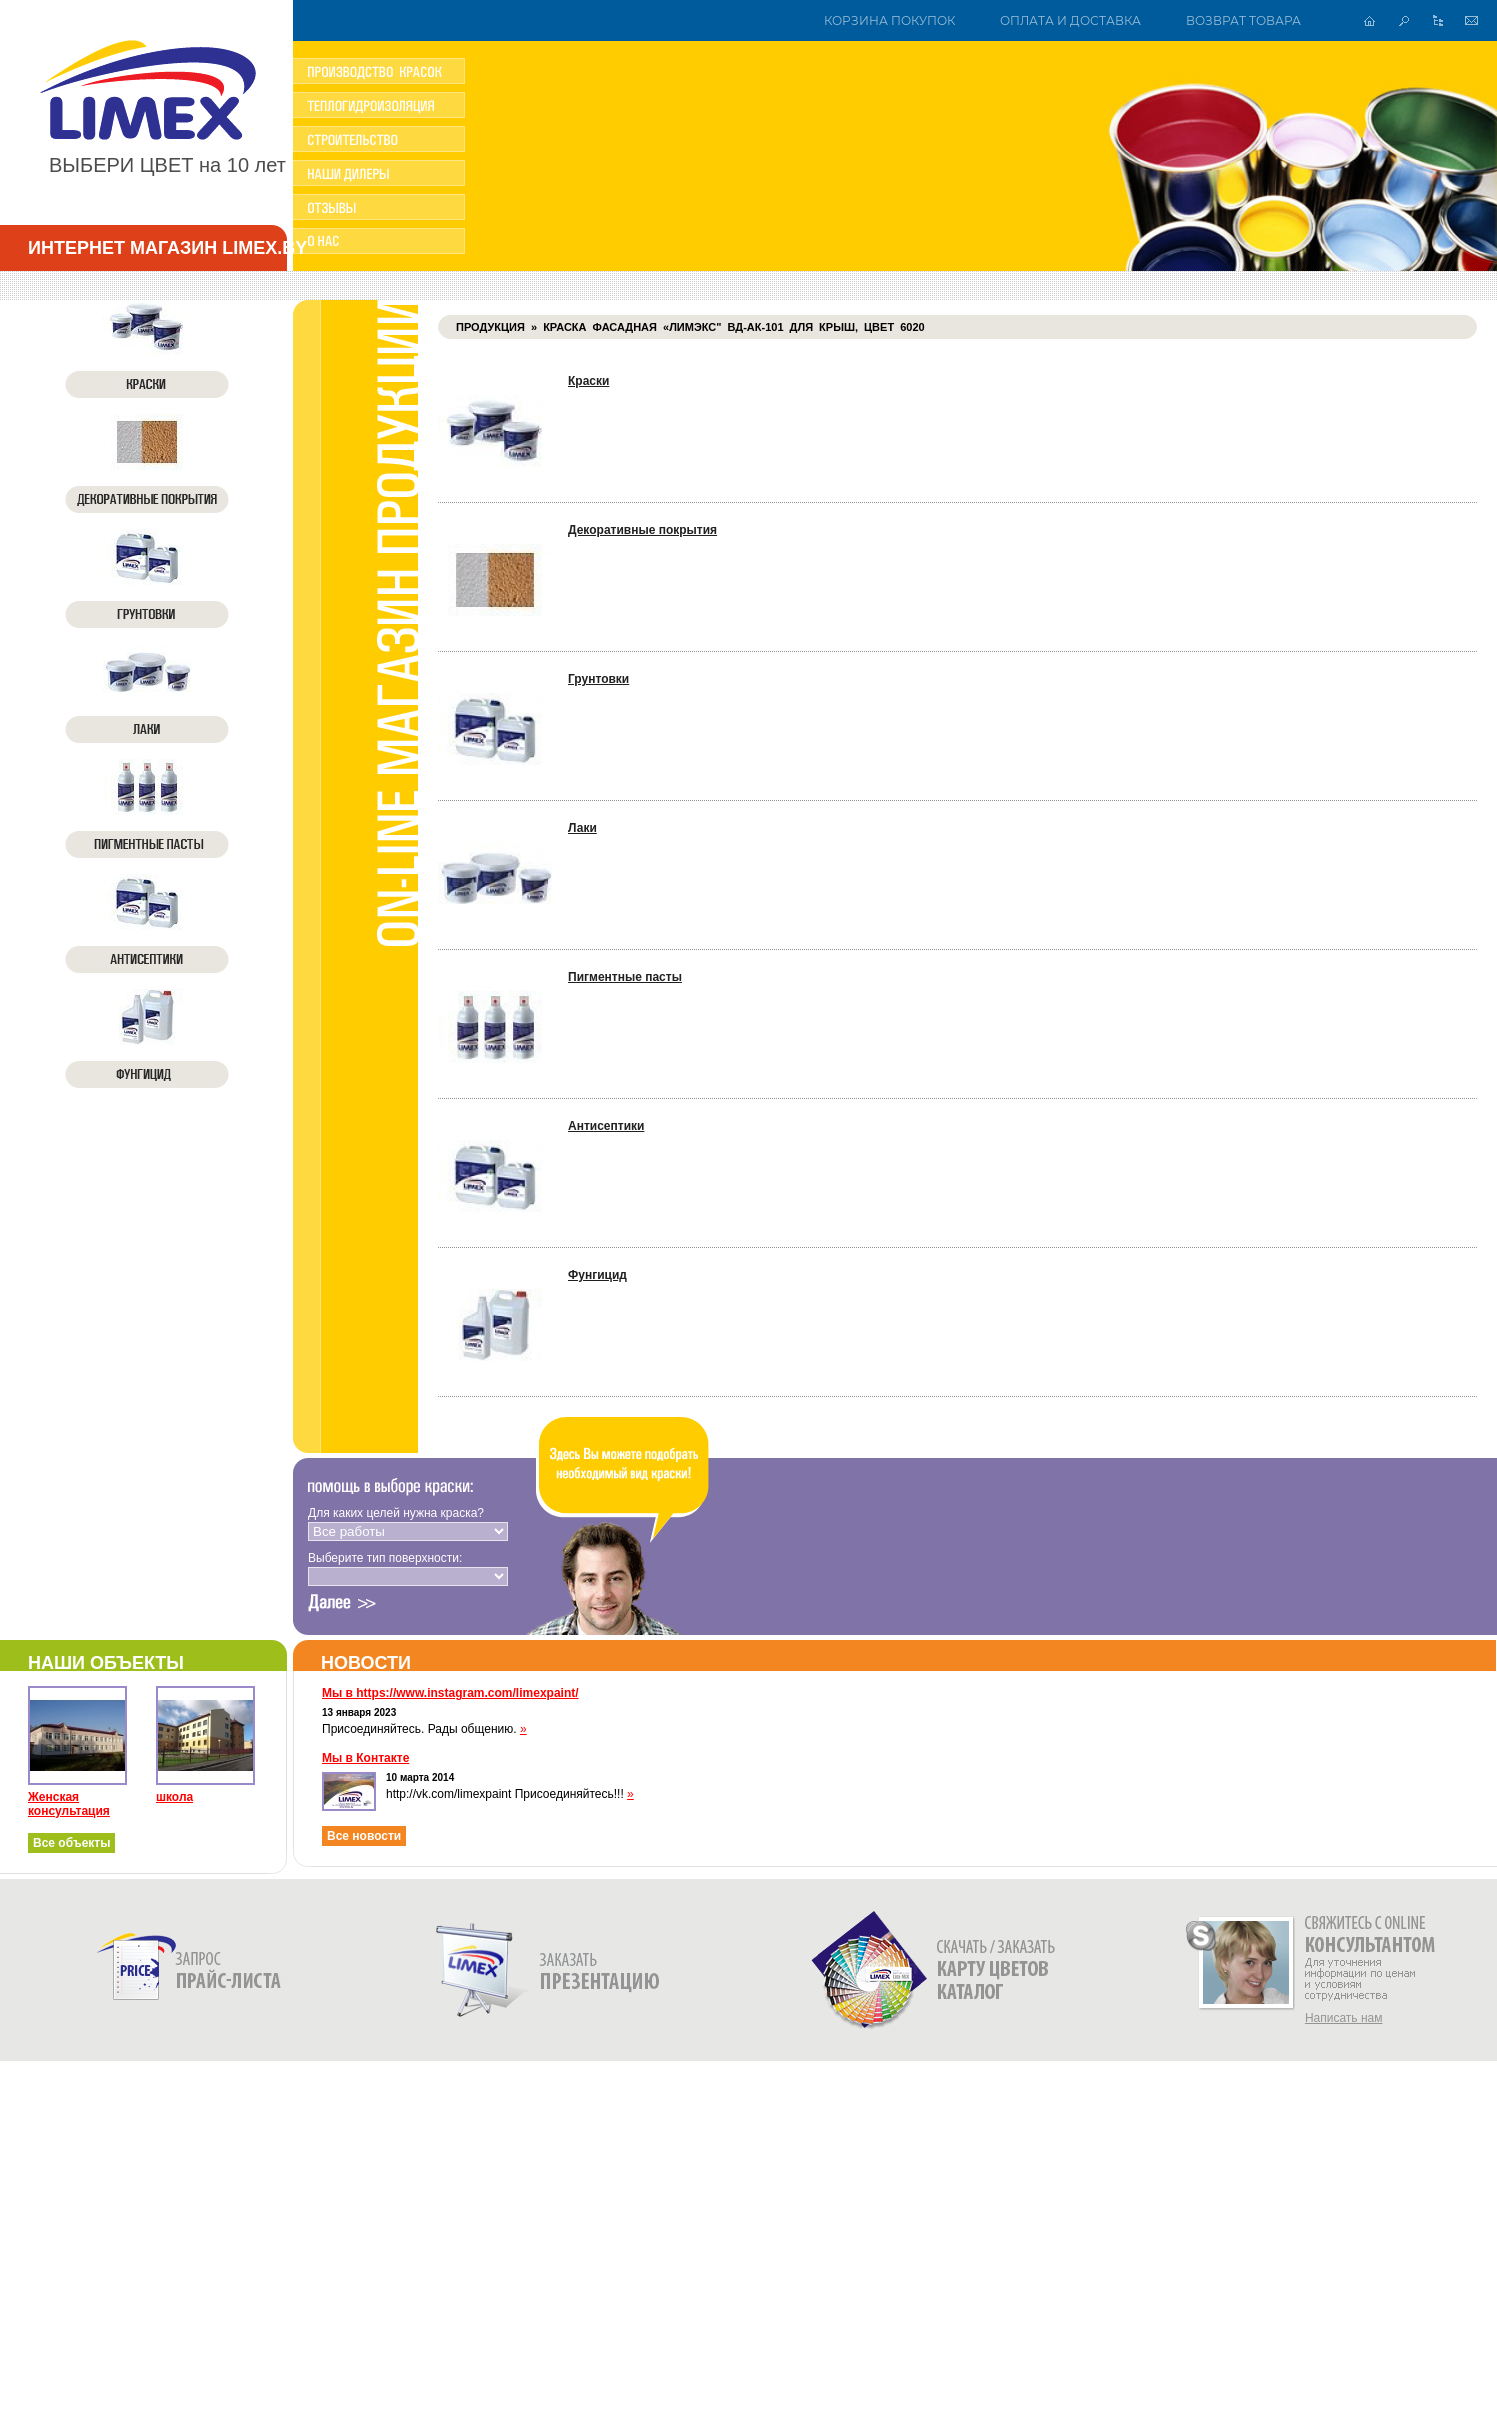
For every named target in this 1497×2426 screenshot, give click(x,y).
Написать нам (1344, 2018)
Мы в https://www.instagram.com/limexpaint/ (450, 1693)
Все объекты (71, 1843)
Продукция (490, 327)
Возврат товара (1243, 20)
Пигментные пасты (625, 977)
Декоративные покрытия (642, 530)
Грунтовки (598, 679)
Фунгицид (597, 1275)
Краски (588, 381)
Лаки (582, 828)
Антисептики (606, 1126)
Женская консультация (69, 1804)
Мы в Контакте (365, 1758)
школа (174, 1797)
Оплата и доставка (1070, 20)
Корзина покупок (889, 20)
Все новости (364, 1836)
